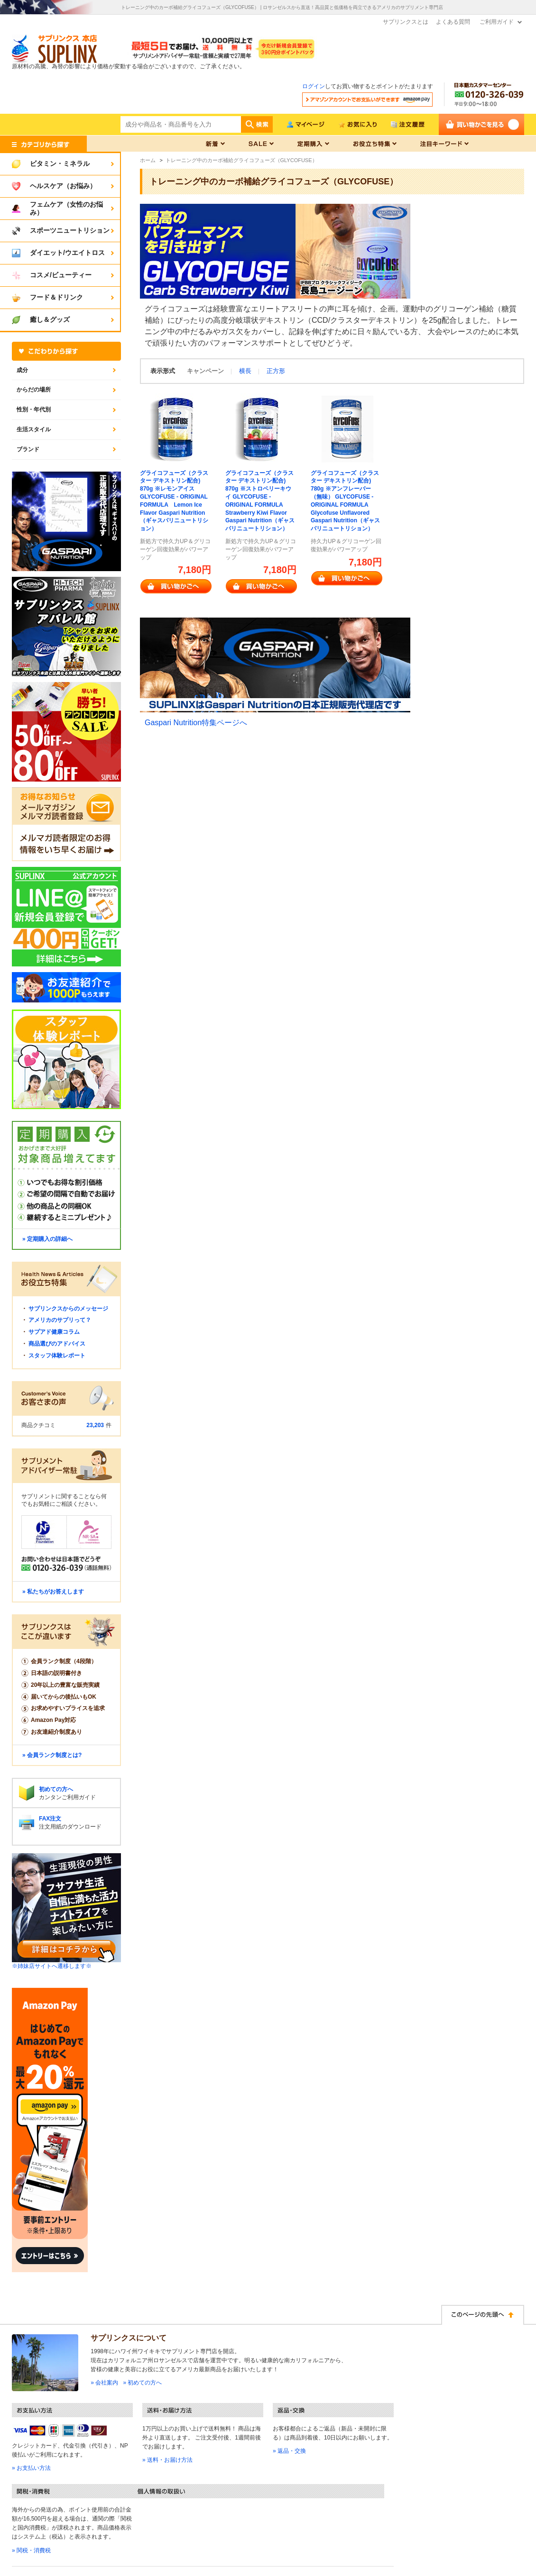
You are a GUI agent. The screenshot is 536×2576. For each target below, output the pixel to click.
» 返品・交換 (289, 2451)
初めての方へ (56, 1789)
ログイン (313, 86)
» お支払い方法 (31, 2468)
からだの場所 (34, 389)
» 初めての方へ (142, 2382)
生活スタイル (34, 429)
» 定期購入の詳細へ (47, 1239)
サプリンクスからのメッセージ (68, 1308)
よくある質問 (453, 21)
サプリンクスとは (405, 21)
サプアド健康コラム (54, 1332)
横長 (245, 370)
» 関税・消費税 (31, 2550)
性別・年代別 (34, 409)
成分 (22, 370)
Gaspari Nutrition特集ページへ (196, 723)
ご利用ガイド (497, 21)
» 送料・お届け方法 (167, 2460)
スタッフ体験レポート (56, 1355)
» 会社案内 (104, 2382)
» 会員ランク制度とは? (52, 1755)
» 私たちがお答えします (53, 1591)
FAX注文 (50, 1818)
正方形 (276, 370)
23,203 (95, 1425)
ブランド (28, 449)
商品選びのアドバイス (56, 1343)
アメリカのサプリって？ (59, 1320)
